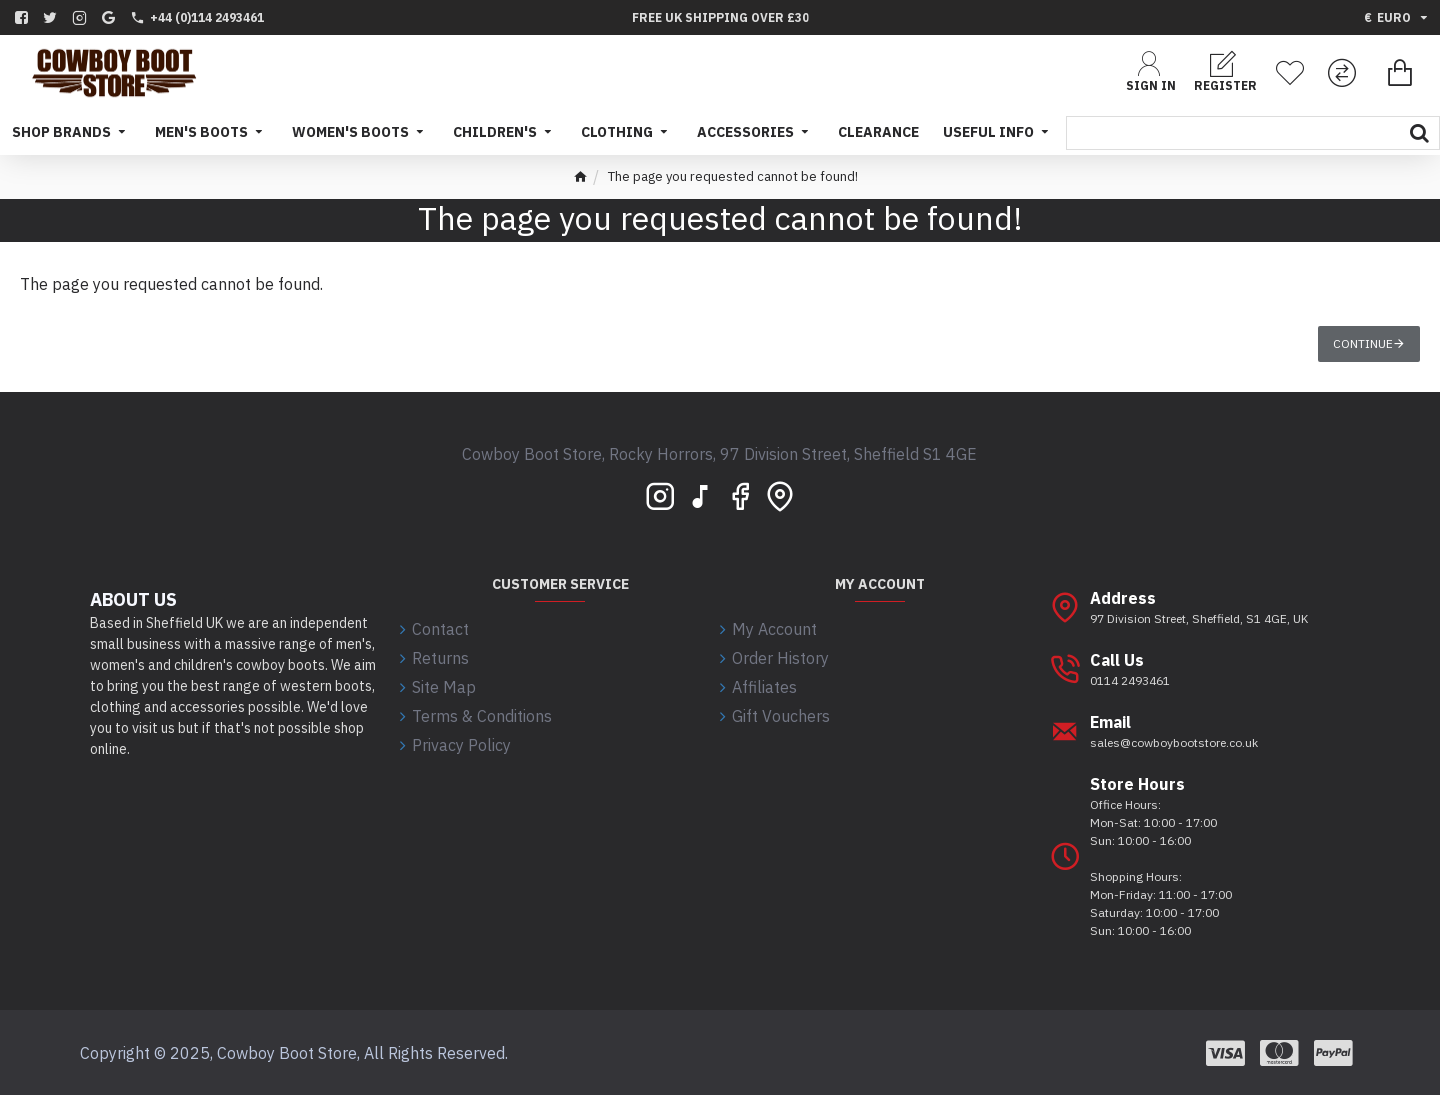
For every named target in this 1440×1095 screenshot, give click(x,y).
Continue (1363, 343)
